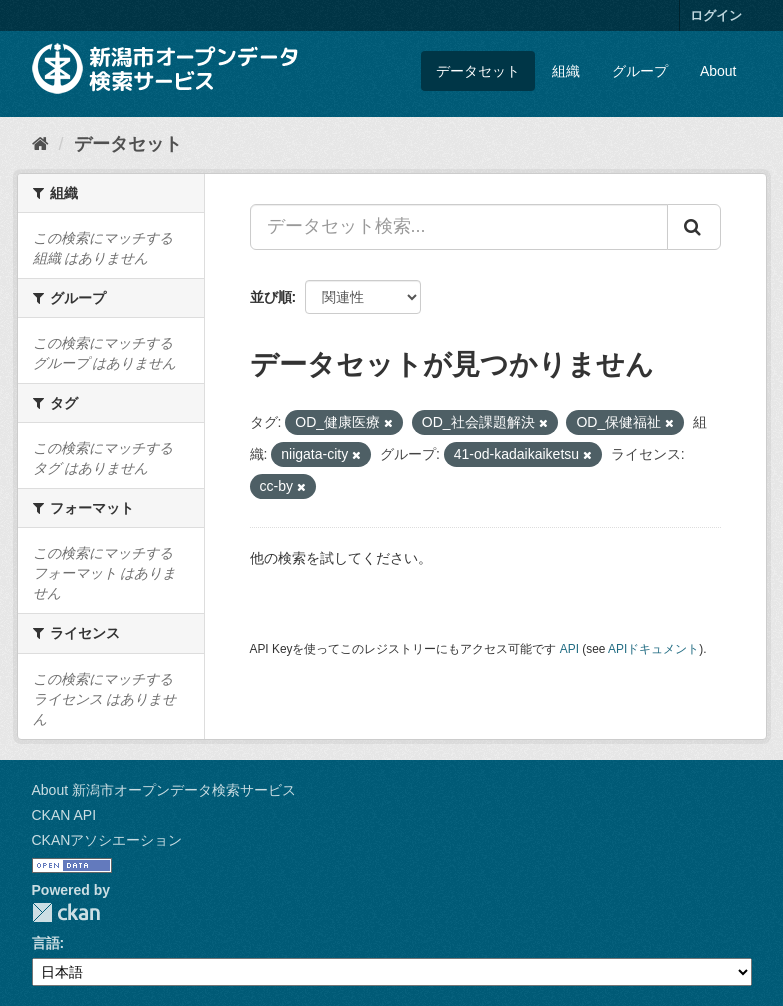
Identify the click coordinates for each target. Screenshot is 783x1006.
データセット (478, 71)
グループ (640, 71)
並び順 (271, 297)
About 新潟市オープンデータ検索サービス (164, 790)
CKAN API (64, 815)
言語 (46, 943)
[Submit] (694, 227)
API (569, 649)
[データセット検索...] (459, 227)
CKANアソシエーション (107, 840)
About (718, 71)
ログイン (716, 15)
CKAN (66, 912)
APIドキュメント (653, 649)
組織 (566, 71)
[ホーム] (40, 144)
